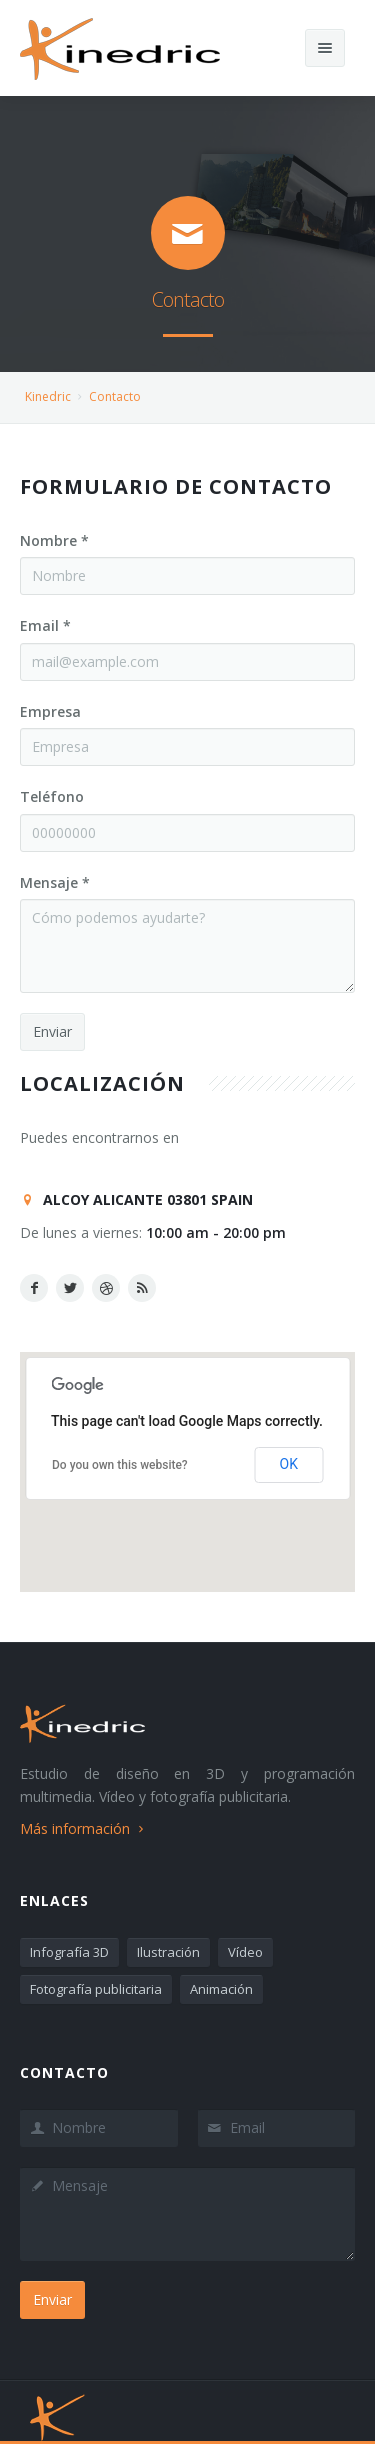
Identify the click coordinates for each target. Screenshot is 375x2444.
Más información (84, 1828)
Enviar (52, 1031)
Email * (45, 625)
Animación (221, 1989)
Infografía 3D (69, 1952)
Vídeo (245, 1952)
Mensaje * (55, 882)
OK (289, 1464)
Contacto (115, 396)
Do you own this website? (120, 1465)
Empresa (50, 711)
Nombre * (54, 540)
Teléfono (52, 796)
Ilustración (168, 1952)
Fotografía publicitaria (96, 1989)
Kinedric (48, 396)
